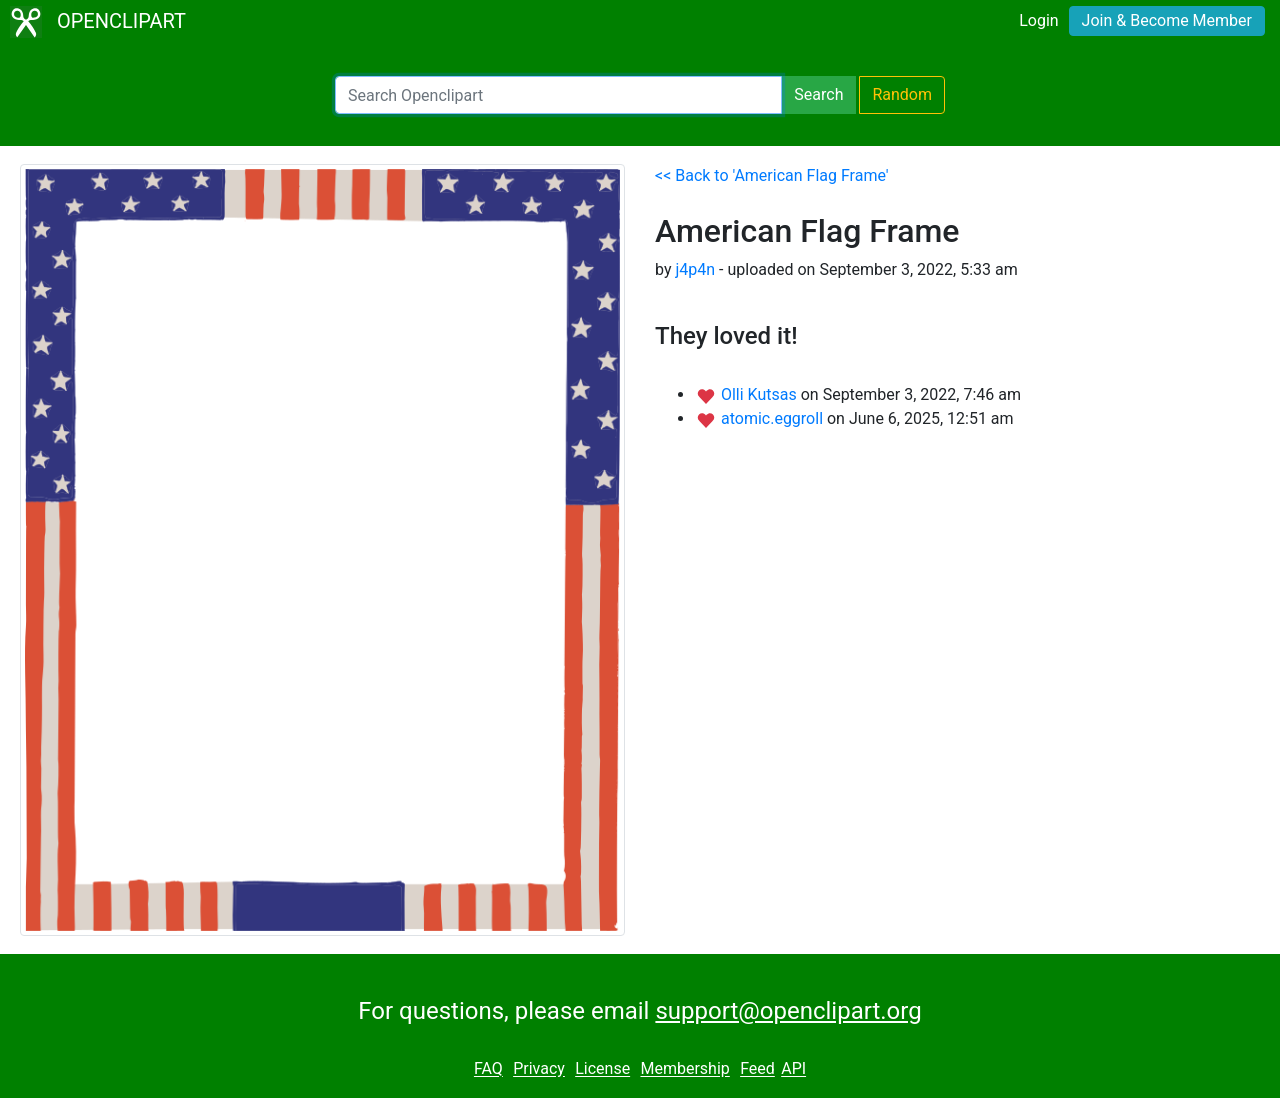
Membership (684, 1069)
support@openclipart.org (788, 1011)
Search (818, 94)
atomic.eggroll (774, 418)
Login (1038, 20)
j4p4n (695, 269)
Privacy (539, 1069)
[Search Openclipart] (558, 95)
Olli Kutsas (761, 394)
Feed (757, 1069)
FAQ (488, 1069)
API (793, 1069)
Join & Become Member (1167, 20)
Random (902, 94)
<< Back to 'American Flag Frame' (772, 175)
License (602, 1069)
